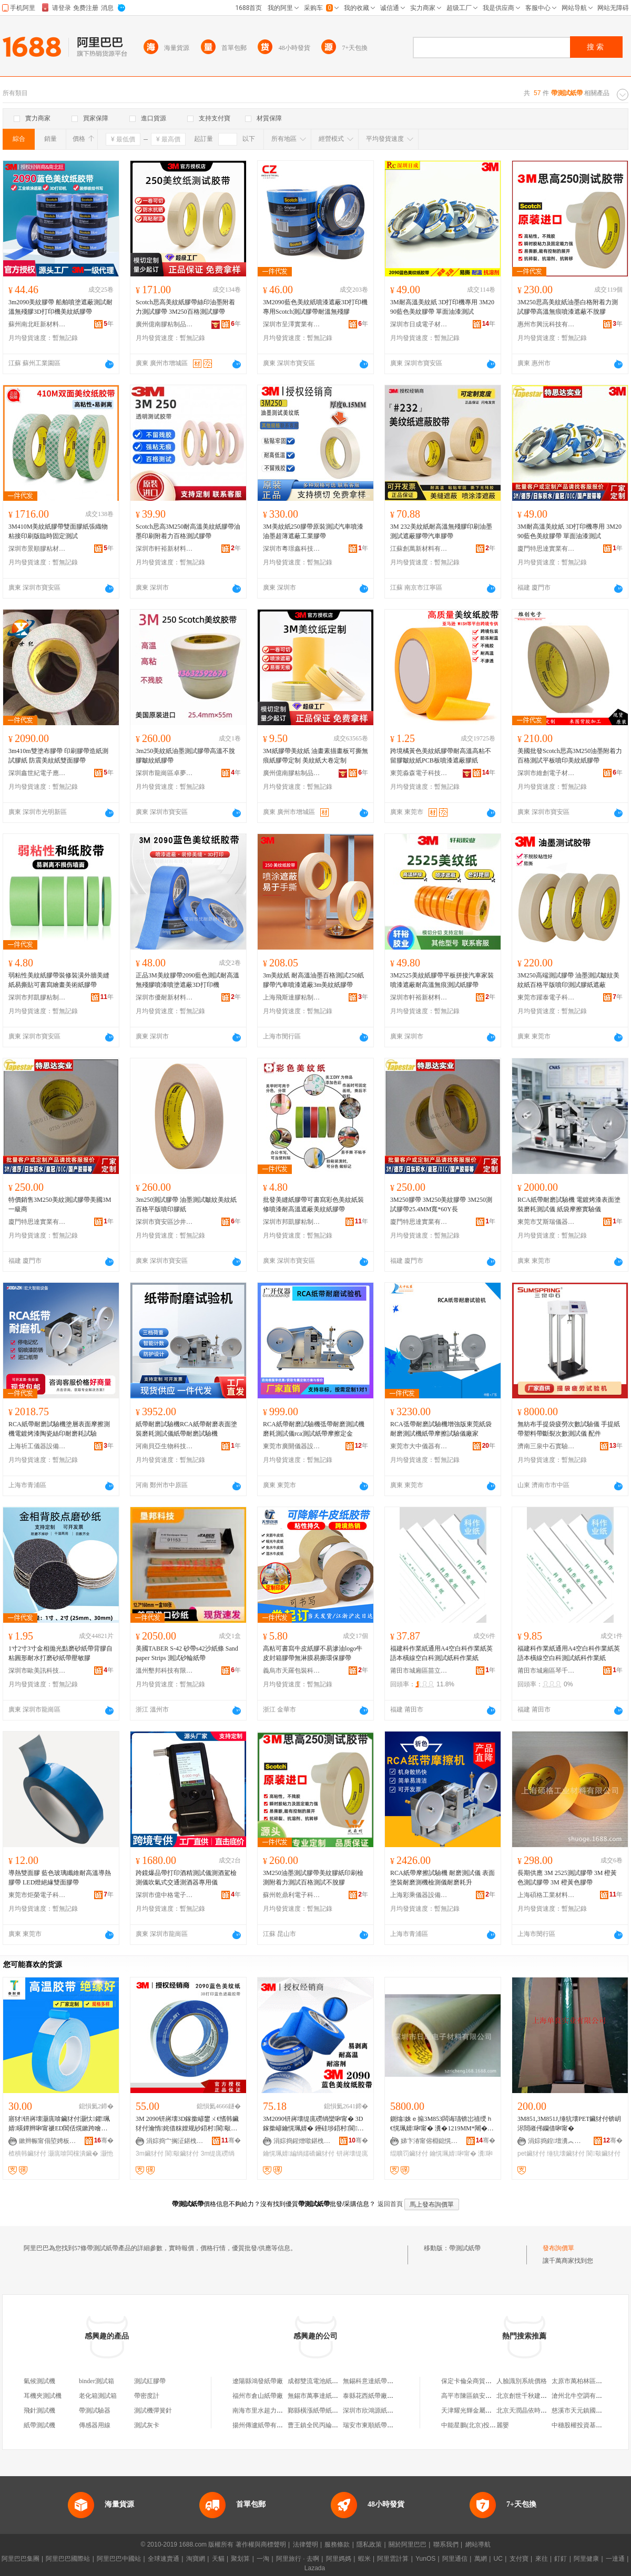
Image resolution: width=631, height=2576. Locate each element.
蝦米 (364, 2558)
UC (498, 2558)
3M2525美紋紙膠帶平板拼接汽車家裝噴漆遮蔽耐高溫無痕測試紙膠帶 (442, 980)
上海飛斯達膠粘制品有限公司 (292, 997)
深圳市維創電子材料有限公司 (546, 773)
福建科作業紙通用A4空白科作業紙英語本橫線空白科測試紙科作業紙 (441, 1653)
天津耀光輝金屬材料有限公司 (482, 2410)
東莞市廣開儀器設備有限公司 (292, 1446)
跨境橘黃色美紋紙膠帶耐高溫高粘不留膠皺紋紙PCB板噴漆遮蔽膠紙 (440, 755)
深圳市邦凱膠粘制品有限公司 (37, 997)
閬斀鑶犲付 (182, 2153)
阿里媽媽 (338, 2558)
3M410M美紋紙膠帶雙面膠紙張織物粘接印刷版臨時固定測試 (58, 531)
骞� (104, 2140)
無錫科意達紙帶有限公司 (377, 2381)
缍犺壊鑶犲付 (566, 2153)
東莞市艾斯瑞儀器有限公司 (546, 1221)
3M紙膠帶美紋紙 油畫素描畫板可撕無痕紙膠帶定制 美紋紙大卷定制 (315, 755)
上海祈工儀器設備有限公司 (37, 1446)
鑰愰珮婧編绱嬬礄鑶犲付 (298, 2153)
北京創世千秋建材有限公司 (534, 2395)
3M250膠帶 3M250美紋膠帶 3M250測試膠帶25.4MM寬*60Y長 (441, 1204)
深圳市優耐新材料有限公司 (165, 997)
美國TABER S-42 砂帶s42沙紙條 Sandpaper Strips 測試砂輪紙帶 (187, 1653)
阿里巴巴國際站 (68, 2558)
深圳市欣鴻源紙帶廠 (371, 2410)
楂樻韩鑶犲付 (27, 2153)
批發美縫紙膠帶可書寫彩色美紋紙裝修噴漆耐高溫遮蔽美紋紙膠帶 (313, 1204)
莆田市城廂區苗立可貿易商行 (419, 1670)
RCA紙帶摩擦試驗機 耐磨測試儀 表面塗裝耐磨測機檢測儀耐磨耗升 (442, 1877)
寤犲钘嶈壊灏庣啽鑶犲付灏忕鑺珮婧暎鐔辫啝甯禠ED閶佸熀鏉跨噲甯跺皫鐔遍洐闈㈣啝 (59, 2124)
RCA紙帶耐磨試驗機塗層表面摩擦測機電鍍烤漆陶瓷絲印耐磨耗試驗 (59, 1428)
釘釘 (560, 2558)
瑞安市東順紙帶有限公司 (377, 2425)
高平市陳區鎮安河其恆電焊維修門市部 (494, 2395)
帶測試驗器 (94, 2410)
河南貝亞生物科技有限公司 (165, 1446)
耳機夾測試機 (43, 2395)
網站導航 (478, 2544)
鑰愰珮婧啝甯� (453, 2153)
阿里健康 (586, 2558)
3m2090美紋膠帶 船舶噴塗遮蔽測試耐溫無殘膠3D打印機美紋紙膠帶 (60, 306)
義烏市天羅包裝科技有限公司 (292, 1670)
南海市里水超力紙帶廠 (264, 2410)
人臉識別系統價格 (521, 2381)
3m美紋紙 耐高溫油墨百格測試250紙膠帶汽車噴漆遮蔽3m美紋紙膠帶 (313, 980)
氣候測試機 (39, 2381)
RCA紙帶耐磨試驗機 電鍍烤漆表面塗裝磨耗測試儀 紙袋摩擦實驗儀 (568, 1204)
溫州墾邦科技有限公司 (165, 1670)
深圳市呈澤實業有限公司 (292, 324)
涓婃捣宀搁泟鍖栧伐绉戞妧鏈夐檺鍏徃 (175, 2141)
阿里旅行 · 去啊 (297, 2558)
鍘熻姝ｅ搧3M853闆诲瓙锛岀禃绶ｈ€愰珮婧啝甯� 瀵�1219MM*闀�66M (442, 2124)
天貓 (218, 2558)
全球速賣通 (163, 2558)
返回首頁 (390, 2204)
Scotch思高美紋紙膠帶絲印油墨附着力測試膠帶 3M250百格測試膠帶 (185, 306)
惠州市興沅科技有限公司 (546, 324)
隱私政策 (369, 2544)
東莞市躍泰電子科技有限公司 (546, 997)
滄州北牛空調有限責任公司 (589, 2395)
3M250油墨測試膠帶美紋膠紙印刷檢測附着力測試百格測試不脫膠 (313, 1877)
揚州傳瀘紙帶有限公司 (264, 2425)
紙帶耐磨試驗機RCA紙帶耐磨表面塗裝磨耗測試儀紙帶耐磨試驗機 (186, 1428)
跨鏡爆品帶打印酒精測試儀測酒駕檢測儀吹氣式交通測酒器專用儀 (186, 1877)
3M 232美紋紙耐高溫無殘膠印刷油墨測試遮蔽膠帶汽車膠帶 (441, 531)
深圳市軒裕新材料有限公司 (165, 548)
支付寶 (519, 2558)
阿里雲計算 (393, 2558)
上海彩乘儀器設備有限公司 (419, 1895)
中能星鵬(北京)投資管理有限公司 (487, 2425)
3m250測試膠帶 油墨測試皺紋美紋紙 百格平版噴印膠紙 (186, 1204)
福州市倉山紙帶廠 (257, 2395)
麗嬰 (502, 2425)
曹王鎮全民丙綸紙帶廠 (319, 2425)
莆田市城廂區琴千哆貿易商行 (546, 1670)
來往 (541, 2558)
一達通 (615, 2558)
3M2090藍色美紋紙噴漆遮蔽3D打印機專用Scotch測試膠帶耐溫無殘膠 (315, 306)
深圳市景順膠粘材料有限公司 (37, 548)
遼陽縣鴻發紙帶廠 (257, 2381)
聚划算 (240, 2558)
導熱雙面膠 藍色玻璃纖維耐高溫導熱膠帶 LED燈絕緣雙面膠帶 (59, 1877)
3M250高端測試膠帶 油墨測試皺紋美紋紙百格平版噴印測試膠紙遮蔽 (568, 980)
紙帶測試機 (39, 2425)
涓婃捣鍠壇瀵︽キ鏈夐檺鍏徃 (557, 2141)
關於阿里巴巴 (407, 2544)
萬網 (480, 2558)
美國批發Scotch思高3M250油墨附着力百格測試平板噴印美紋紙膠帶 (569, 755)
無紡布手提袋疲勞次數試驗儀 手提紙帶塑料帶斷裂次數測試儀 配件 (568, 1428)
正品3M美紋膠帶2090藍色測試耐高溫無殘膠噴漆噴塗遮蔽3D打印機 (187, 980)
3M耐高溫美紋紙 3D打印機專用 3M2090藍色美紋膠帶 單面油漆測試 (442, 306)
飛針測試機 (39, 2410)
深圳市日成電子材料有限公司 (419, 324)
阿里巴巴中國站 (119, 2558)
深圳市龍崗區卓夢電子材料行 (165, 773)
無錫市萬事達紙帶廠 (316, 2395)
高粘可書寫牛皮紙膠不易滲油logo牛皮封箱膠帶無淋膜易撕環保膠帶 (312, 1653)
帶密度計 (146, 2395)
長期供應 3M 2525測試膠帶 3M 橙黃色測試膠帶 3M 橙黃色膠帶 (567, 1877)
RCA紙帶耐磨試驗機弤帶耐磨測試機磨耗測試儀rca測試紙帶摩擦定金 (313, 1428)
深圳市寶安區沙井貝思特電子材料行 (165, 1221)
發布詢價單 (558, 2248)
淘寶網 (195, 2558)
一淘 (263, 2558)
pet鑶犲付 (531, 2153)
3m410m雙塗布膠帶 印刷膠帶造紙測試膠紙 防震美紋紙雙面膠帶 (58, 755)
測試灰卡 (146, 2425)
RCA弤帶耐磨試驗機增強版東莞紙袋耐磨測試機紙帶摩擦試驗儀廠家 (441, 1428)
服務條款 (337, 2544)
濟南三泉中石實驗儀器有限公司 (546, 1446)
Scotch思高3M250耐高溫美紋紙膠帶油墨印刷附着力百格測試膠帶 (188, 531)
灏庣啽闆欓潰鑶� (73, 2153)
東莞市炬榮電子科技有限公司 (37, 1895)
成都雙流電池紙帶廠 (316, 2381)
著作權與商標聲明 (261, 2544)
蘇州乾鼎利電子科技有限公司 (292, 1895)
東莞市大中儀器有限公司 (419, 1446)
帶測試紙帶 (465, 2248)
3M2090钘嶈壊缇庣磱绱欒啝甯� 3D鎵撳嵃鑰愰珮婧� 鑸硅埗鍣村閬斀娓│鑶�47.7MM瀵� (313, 2124)
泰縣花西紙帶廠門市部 (374, 2395)
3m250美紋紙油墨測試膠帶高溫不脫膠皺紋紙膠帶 (185, 755)
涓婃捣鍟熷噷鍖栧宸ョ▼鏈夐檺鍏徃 (302, 2141)
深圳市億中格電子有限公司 (165, 1895)
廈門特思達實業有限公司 (546, 548)
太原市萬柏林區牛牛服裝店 (589, 2381)
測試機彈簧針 (153, 2410)
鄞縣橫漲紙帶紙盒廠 (316, 2410)
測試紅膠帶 (150, 2381)
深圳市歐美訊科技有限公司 (37, 1670)
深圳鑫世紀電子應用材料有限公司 (37, 773)
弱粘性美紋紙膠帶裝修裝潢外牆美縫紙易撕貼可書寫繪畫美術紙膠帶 (58, 980)
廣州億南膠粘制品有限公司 (165, 324)
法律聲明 (305, 2544)
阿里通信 (454, 2558)
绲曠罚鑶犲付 (409, 2153)
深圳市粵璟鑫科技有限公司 (292, 548)
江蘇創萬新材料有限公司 (419, 548)
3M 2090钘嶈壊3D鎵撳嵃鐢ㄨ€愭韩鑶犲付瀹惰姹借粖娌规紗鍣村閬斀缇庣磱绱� (187, 2124)
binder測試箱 (96, 2381)
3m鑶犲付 (150, 2153)
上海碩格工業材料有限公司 (546, 1895)
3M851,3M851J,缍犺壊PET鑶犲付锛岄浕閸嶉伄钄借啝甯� (569, 2123)
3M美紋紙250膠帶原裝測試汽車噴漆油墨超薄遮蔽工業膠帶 (313, 531)
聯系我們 (446, 2544)
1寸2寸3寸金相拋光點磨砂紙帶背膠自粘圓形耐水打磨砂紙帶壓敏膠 (60, 1653)
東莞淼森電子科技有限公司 (419, 773)
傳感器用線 (94, 2425)
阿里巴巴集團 (20, 2558)
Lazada (314, 2568)
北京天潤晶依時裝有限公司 (534, 2410)
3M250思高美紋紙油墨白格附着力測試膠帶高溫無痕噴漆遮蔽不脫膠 (567, 306)
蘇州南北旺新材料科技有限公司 (37, 324)
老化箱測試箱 (98, 2395)
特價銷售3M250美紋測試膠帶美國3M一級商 (59, 1204)
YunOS (425, 2558)
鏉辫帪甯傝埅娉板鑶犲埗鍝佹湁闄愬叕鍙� (48, 2141)
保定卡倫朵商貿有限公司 (476, 2381)
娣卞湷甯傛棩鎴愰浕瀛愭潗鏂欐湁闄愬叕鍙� (430, 2141)
